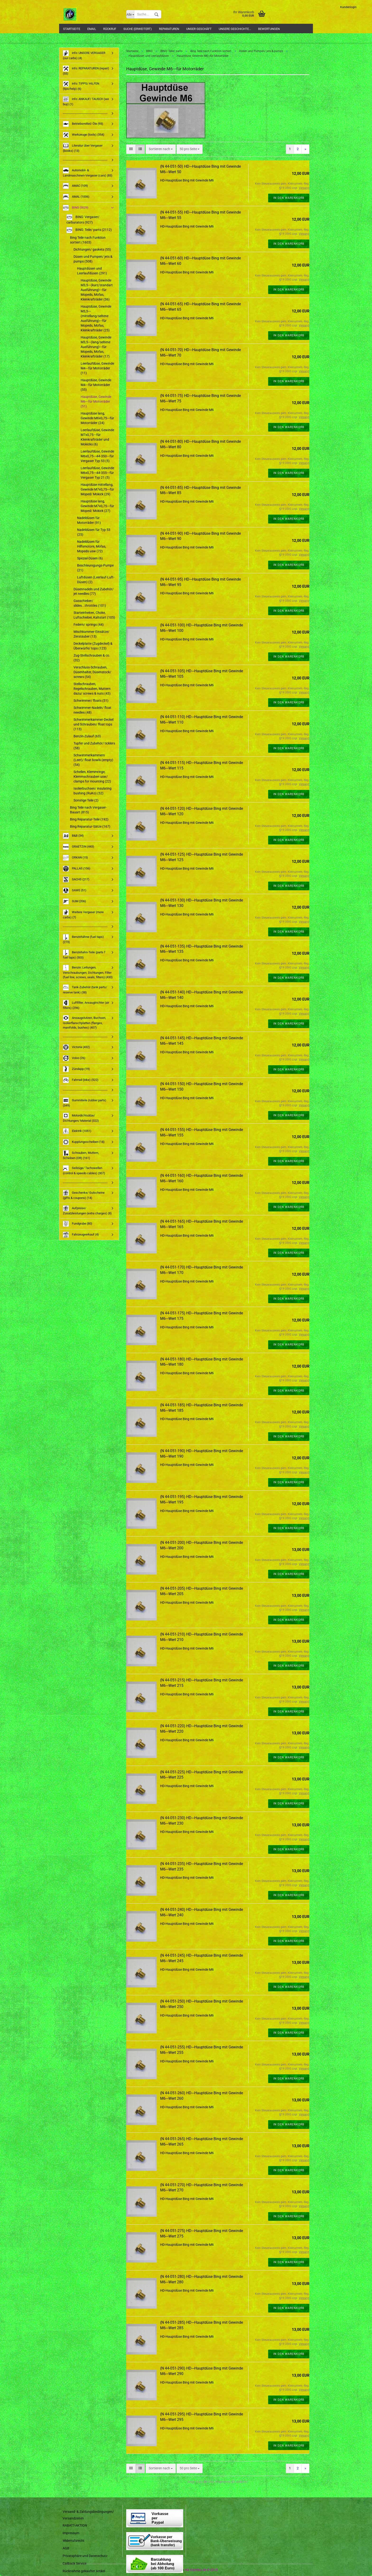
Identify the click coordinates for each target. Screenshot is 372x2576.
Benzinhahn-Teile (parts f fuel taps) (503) (84, 954)
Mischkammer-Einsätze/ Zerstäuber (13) (91, 634)
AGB (66, 2548)
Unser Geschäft (199, 29)
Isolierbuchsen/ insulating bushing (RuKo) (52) (93, 791)
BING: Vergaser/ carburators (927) (82, 219)
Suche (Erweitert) (137, 29)
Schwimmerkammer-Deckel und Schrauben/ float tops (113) (93, 724)
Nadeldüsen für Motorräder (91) (89, 520)
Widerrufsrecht (73, 2541)
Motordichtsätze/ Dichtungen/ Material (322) (81, 1117)
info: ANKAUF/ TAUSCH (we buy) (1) (86, 101)
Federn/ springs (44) (89, 624)
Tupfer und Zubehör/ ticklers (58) (94, 745)
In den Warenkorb (288, 198)
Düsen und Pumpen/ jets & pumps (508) (93, 259)
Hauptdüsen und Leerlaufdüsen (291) (92, 271)
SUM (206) (74, 901)
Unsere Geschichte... (235, 29)
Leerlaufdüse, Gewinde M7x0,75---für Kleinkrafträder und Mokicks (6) (97, 437)
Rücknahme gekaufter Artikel (84, 2571)
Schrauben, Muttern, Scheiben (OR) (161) (81, 1155)
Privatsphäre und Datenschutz (85, 2556)
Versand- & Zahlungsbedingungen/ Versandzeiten (88, 2515)
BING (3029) (75, 208)
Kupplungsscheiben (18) (84, 1142)
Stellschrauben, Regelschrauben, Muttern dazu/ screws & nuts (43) (92, 688)
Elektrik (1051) (77, 1131)
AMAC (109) (75, 186)
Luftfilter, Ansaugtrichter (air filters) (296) (86, 1005)
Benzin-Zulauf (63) (87, 736)
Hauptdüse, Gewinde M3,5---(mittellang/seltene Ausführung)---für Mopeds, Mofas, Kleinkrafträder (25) (96, 318)
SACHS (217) (76, 880)
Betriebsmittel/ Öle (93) (83, 124)
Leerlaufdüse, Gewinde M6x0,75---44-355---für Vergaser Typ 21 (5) (97, 472)
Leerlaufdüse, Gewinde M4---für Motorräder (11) (97, 368)
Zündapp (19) (76, 1069)
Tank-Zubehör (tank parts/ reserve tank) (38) (85, 989)
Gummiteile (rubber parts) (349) (84, 1102)
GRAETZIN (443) (78, 847)
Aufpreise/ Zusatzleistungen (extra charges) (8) (87, 1210)
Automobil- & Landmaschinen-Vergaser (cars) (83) (87, 172)
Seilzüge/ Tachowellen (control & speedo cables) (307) (84, 1170)
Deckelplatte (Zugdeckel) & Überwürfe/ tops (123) (93, 646)
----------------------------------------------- (85, 113)
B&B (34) (73, 836)
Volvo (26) (74, 1058)
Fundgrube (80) (77, 1224)
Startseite (71, 29)
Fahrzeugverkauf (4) (81, 1235)
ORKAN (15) (75, 858)
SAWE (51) (74, 890)
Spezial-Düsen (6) (90, 558)
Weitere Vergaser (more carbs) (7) (83, 914)
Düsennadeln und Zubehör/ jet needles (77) (94, 591)
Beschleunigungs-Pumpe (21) (95, 567)
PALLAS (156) (76, 869)
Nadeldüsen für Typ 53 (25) (93, 532)
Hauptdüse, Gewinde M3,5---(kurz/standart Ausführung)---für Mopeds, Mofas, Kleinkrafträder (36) (97, 289)
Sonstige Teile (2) (86, 800)
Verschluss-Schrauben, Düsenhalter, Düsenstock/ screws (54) (92, 672)
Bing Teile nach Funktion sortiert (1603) (88, 240)
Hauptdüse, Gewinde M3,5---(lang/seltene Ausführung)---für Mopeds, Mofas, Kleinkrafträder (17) (96, 346)
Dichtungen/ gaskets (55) (92, 249)
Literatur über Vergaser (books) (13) (82, 148)
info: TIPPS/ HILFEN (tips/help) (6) (81, 86)
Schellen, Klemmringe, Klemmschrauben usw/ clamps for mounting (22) (92, 776)
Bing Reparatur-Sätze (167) (90, 826)
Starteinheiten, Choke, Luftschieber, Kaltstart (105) (94, 615)
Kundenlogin (348, 7)
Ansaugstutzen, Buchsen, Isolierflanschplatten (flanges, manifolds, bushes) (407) (84, 1022)
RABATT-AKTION (75, 2525)
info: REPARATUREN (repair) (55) (86, 70)
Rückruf (109, 29)
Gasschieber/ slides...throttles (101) (90, 603)
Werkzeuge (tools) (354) (83, 135)
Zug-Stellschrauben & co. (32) (92, 658)
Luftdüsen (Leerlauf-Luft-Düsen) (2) (95, 579)
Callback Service (74, 2563)
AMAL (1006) (76, 197)
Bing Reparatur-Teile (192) (89, 819)
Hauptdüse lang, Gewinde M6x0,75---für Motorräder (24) (97, 418)
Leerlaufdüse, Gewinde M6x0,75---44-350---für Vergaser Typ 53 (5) (97, 456)
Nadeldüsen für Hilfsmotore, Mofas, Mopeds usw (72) (91, 546)
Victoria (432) (76, 1047)
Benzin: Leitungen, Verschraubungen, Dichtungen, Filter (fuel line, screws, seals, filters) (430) (88, 972)
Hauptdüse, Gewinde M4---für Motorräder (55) (96, 384)
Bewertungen (269, 29)
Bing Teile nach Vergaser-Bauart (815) (88, 810)
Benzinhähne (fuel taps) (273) (83, 939)
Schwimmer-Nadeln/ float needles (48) (92, 710)
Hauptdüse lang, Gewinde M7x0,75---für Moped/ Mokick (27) (97, 506)
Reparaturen (169, 29)
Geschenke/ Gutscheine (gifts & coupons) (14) (84, 1195)
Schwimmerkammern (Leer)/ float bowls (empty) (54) (93, 760)
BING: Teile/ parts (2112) (89, 230)
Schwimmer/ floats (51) (91, 700)
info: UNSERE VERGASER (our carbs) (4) (84, 55)
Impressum (71, 2533)
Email (91, 29)
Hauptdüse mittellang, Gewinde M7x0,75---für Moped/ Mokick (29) (97, 489)
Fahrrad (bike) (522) (80, 1080)
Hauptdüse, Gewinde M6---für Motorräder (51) (96, 401)
